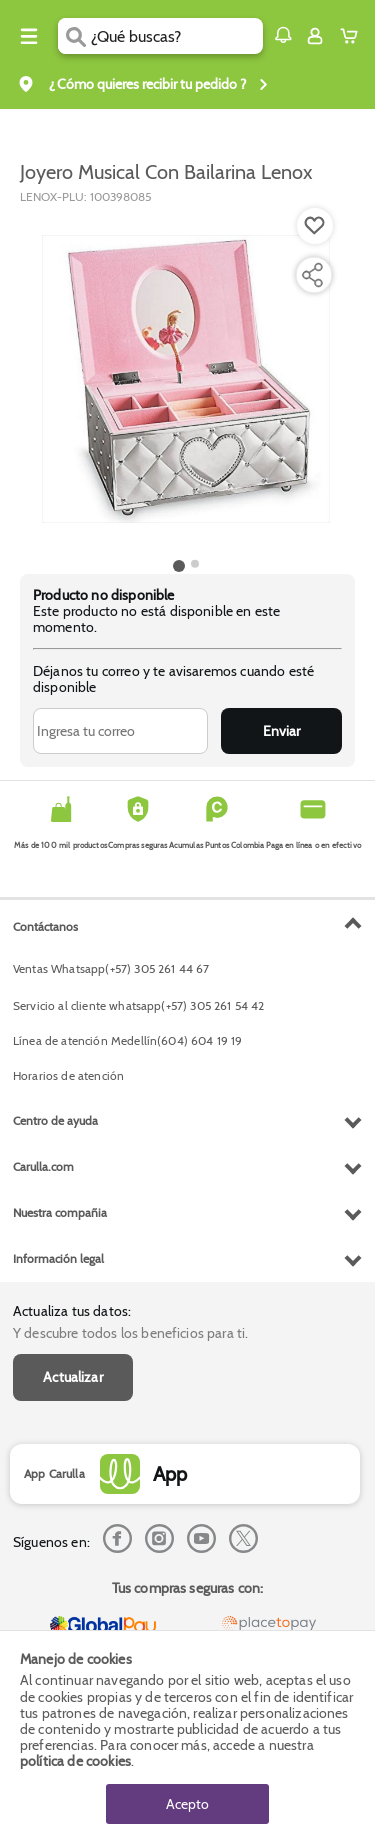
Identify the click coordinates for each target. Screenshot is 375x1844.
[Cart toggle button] (353, 36)
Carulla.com (43, 1166)
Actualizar (73, 1377)
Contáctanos (45, 926)
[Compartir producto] (312, 275)
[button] (283, 35)
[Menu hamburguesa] (29, 36)
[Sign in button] (315, 36)
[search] (176, 36)
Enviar (281, 731)
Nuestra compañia (60, 1212)
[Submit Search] (74, 36)
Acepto (187, 1804)
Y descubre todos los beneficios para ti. (130, 1333)
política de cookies (75, 1761)
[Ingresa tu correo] (120, 731)
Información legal (58, 1258)
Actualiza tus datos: (72, 1311)
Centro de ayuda (55, 1120)
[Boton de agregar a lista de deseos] (315, 226)
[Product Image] (186, 379)
